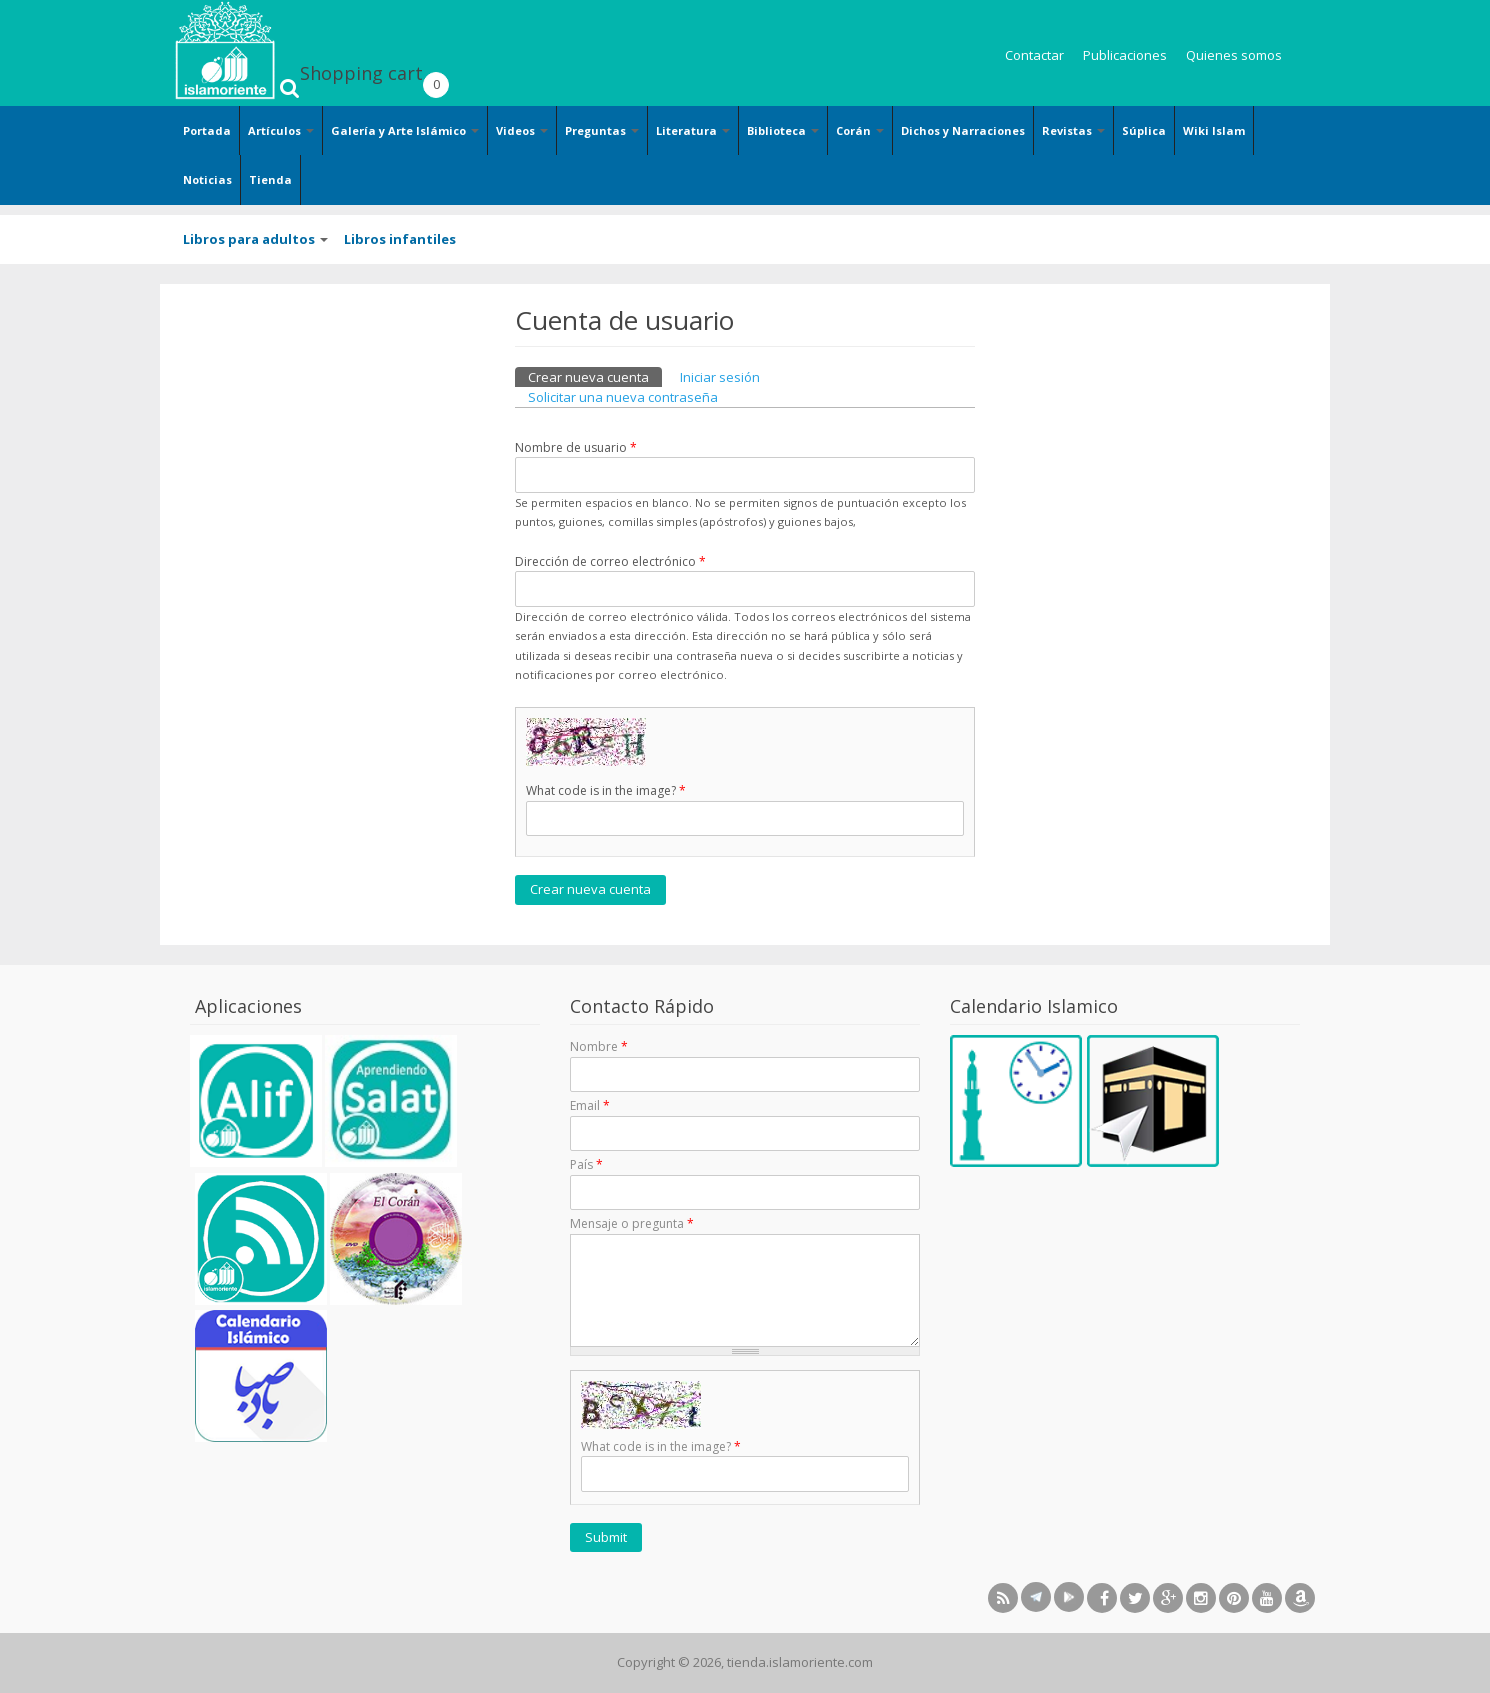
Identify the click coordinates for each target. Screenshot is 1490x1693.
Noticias (207, 179)
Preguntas (602, 130)
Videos (522, 130)
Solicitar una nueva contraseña (623, 397)
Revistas (1073, 130)
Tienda (270, 179)
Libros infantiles (400, 239)
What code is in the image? (606, 790)
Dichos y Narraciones (963, 130)
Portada (207, 130)
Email (590, 1105)
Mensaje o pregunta (632, 1223)
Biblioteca (783, 130)
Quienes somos (1234, 55)
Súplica (1144, 130)
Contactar (1034, 55)
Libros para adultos (255, 239)
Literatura (693, 130)
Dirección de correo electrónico (610, 561)
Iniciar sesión (720, 377)
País (586, 1164)
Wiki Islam (1214, 130)
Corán (860, 130)
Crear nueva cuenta (595, 376)
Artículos (281, 130)
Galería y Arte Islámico (405, 130)
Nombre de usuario (576, 447)
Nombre (599, 1046)
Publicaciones (1125, 55)
